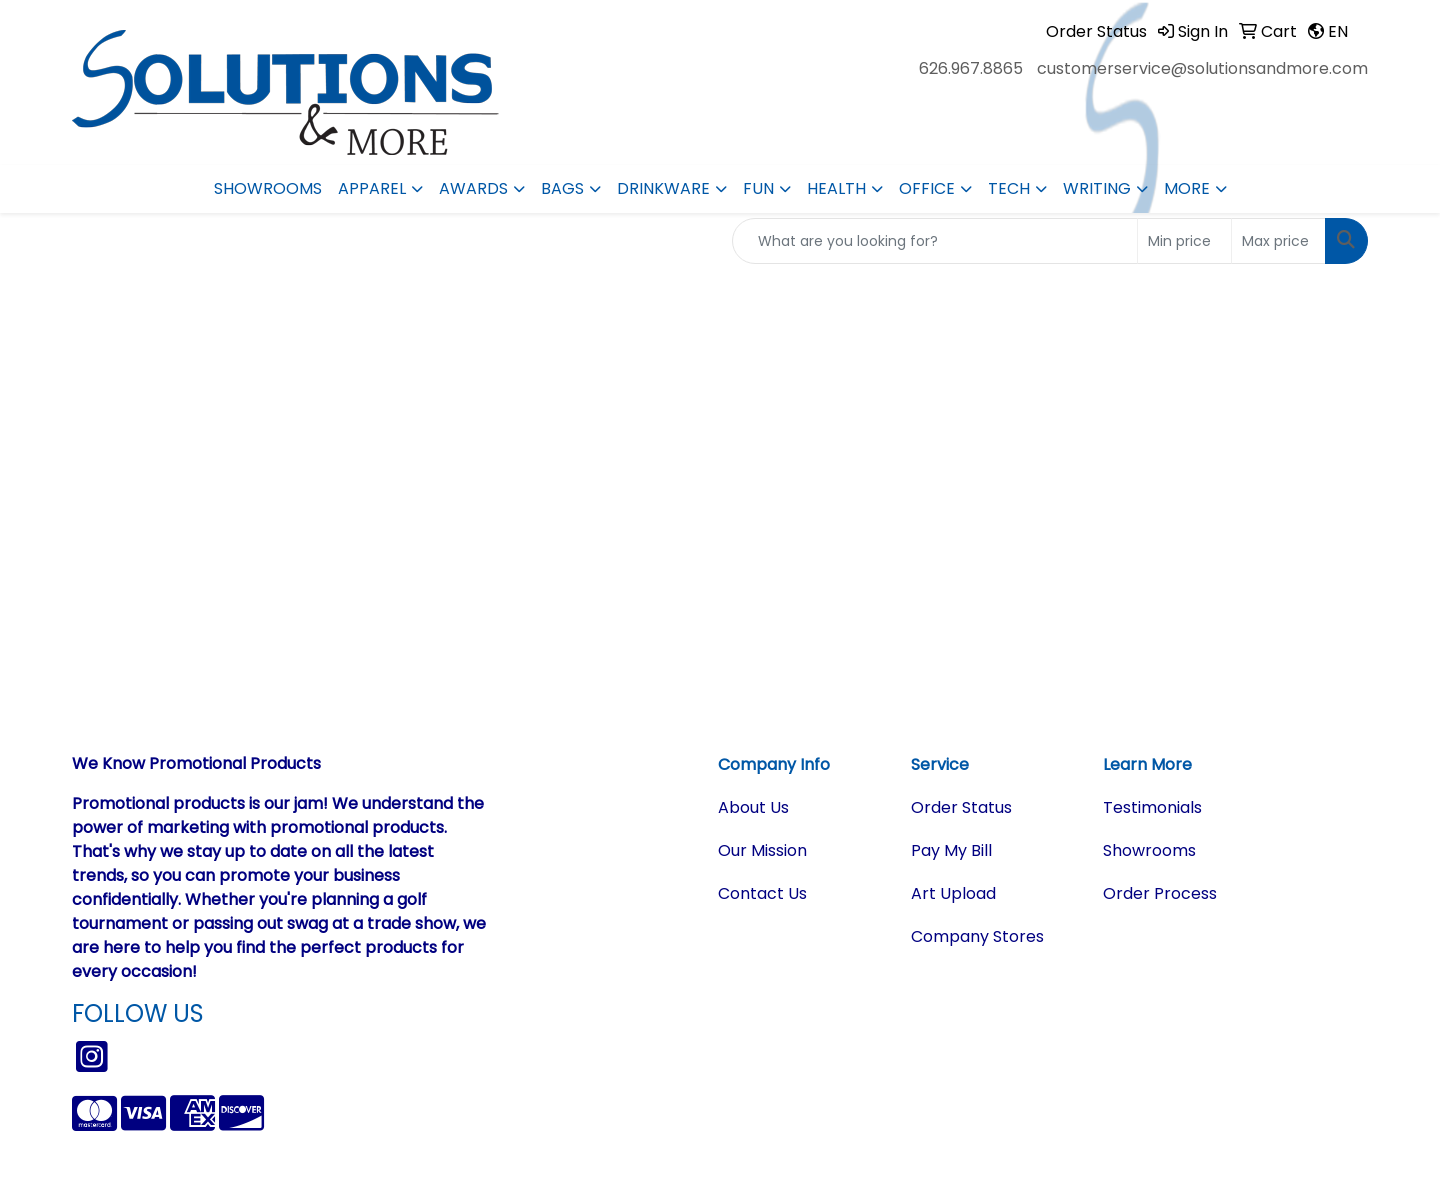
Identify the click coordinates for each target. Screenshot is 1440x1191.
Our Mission (762, 850)
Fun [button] (758, 188)
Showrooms (268, 188)
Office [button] (927, 188)
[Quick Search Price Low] (1184, 241)
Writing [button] (1097, 188)
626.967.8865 (971, 68)
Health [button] (836, 188)
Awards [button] (473, 188)
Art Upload (953, 893)
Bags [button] (562, 188)
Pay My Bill (951, 850)
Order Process (1160, 893)
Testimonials (1152, 807)
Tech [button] (1009, 188)
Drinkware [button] (663, 188)
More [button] (1187, 188)
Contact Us (762, 893)
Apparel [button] (372, 188)
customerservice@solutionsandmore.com (1202, 68)
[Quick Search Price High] (1278, 241)
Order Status (961, 807)
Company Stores (977, 936)
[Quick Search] (935, 241)
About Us (753, 807)
